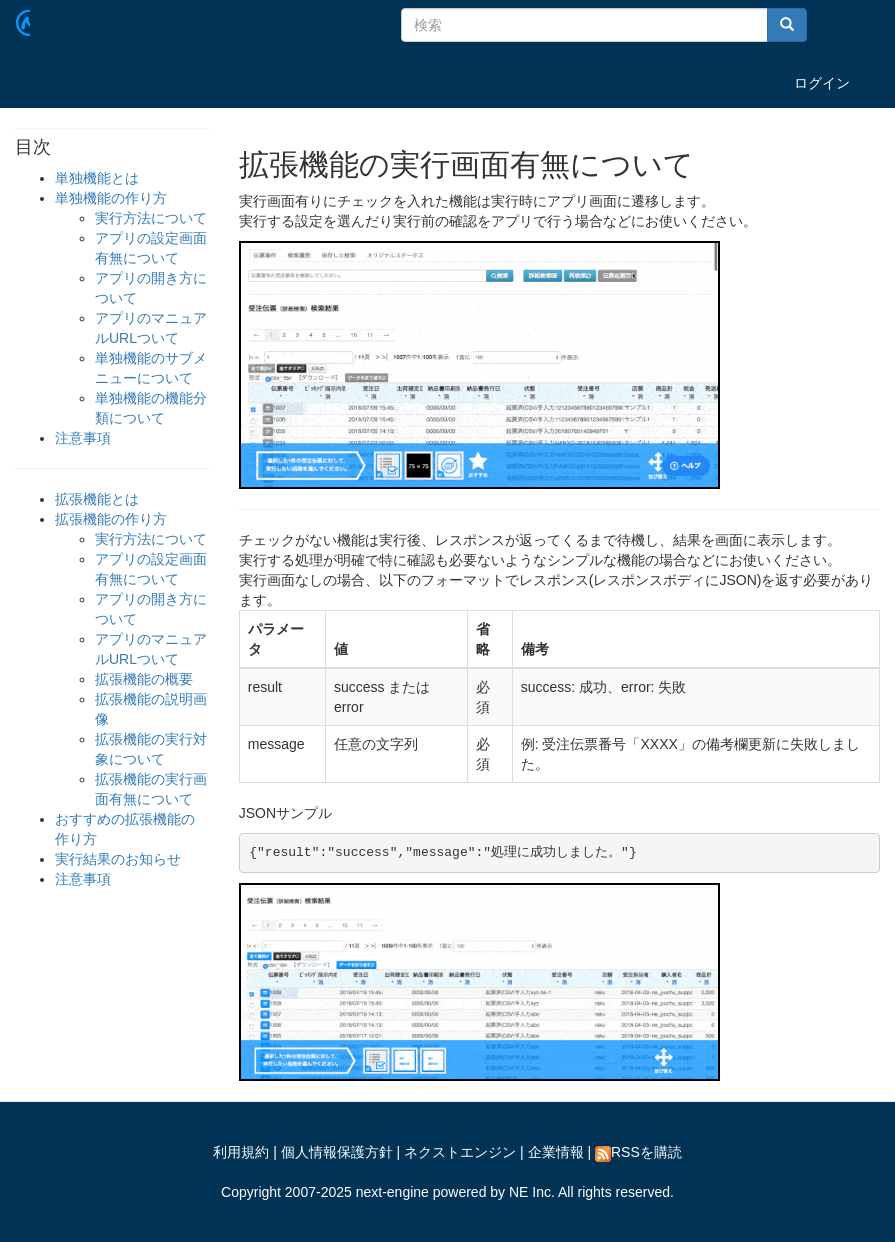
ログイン (822, 83)
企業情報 (556, 1152)
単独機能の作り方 (111, 198)
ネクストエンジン (460, 1152)
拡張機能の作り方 (111, 519)
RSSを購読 (638, 1152)
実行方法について (151, 218)
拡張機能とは (97, 499)
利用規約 (241, 1152)
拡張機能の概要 (144, 679)
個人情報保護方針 (337, 1152)
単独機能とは (97, 178)
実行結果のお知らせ (118, 859)
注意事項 (83, 438)
